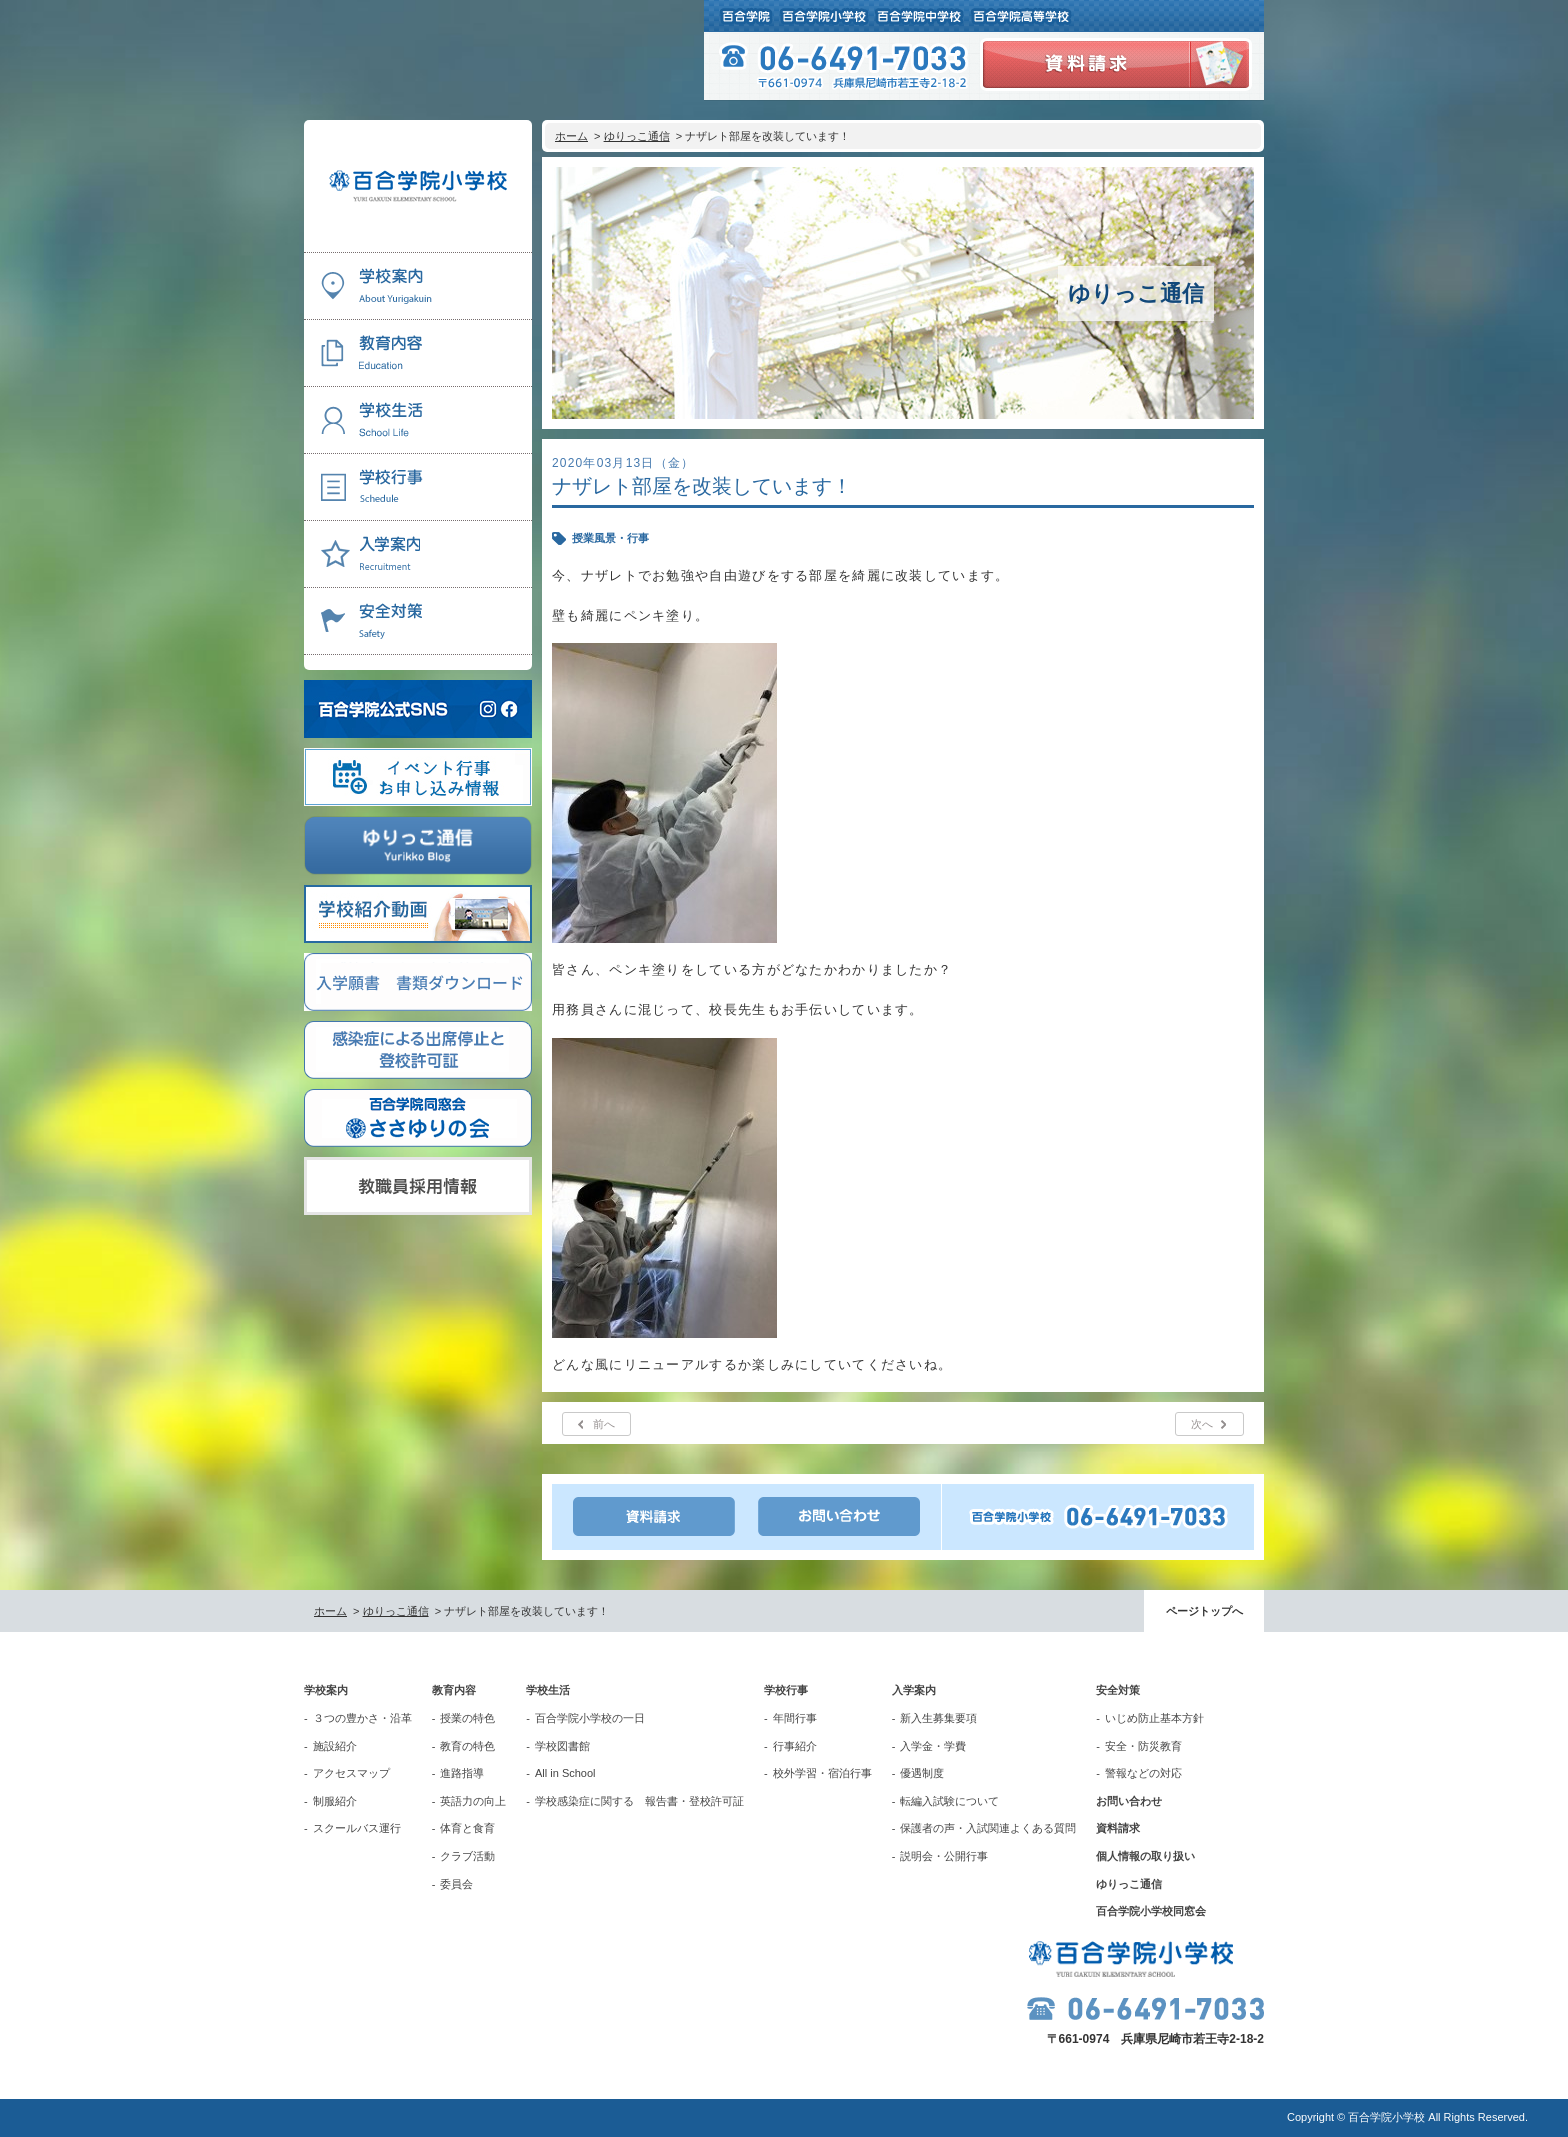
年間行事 (795, 1718)
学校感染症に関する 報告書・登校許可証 (639, 1801)
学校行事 (786, 1690)
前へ (604, 1424)
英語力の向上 (473, 1801)
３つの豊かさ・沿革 (362, 1718)
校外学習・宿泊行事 (822, 1773)
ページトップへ (1204, 1611)
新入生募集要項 (938, 1718)
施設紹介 (335, 1746)
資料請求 (1118, 1828)
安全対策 (1118, 1690)
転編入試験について (949, 1801)
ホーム (571, 136)
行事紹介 (795, 1746)
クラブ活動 (467, 1856)
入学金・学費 (933, 1746)
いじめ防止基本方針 (1154, 1718)
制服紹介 (335, 1801)
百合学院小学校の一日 (590, 1718)
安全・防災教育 (1143, 1746)
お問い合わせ (1129, 1801)
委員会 (456, 1884)
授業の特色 (467, 1718)
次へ (1202, 1424)
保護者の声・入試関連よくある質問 (988, 1828)
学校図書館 (562, 1746)
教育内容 (454, 1690)
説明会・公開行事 (944, 1856)
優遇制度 (922, 1773)
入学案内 (914, 1690)
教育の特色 (467, 1746)
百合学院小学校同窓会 (1151, 1911)
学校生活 (548, 1690)
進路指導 (462, 1773)
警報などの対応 (1143, 1773)
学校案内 (326, 1690)
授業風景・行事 (610, 538)
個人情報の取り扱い (1145, 1856)
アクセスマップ (351, 1773)
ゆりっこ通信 (637, 136)
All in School (565, 1773)
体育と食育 (467, 1828)
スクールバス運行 (357, 1828)
